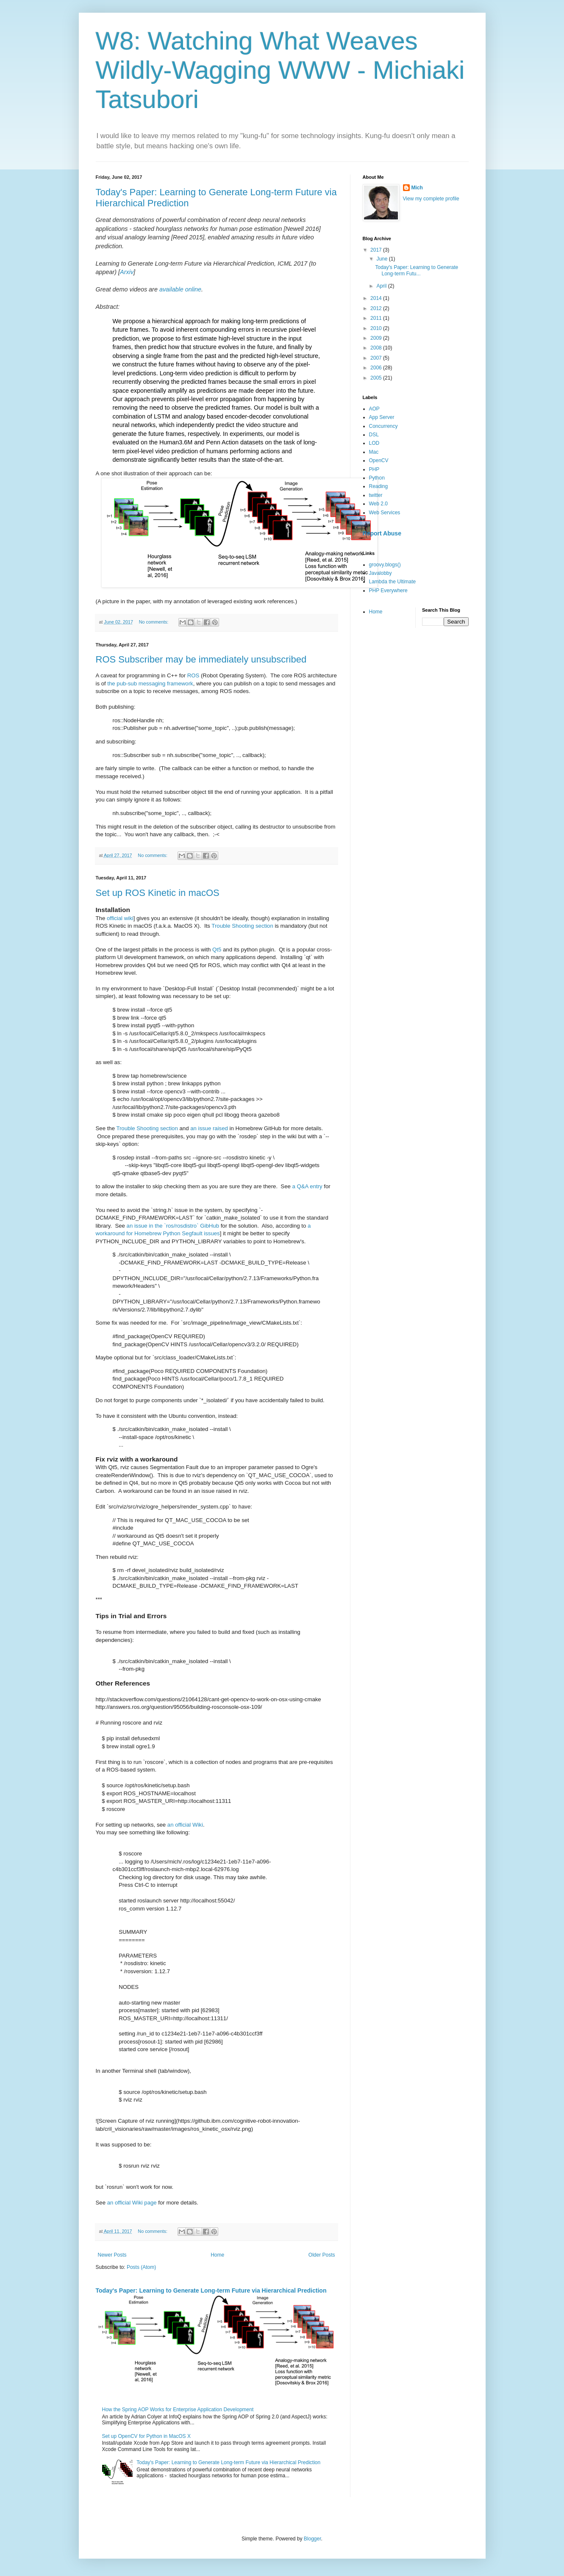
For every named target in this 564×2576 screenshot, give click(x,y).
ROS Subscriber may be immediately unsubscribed (201, 659)
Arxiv (126, 272)
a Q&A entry (307, 1186)
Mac (374, 452)
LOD (374, 443)
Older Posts (321, 2255)
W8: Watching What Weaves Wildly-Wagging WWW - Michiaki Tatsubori (280, 70)
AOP (374, 409)
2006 (376, 368)
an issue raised (209, 1128)
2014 (376, 298)
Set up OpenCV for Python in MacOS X (146, 2436)
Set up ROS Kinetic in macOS (157, 892)
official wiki (120, 918)
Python (377, 478)
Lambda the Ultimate (392, 582)
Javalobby (380, 573)
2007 (376, 358)
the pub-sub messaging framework (150, 683)
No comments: (154, 621)
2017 (376, 250)
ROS (193, 675)
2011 (376, 318)
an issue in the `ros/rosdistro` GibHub (173, 1226)
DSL (374, 435)
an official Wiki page (132, 2202)
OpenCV (379, 460)
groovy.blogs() (385, 565)
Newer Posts (112, 2255)
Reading (378, 486)
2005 (376, 378)
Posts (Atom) (141, 2267)
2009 (376, 338)
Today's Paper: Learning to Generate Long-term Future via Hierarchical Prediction (211, 2290)
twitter (376, 495)
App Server (382, 417)
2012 (376, 308)
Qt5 (216, 949)
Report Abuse (382, 533)
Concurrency (383, 426)
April (382, 286)
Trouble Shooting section (242, 926)
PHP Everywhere (388, 590)
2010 (376, 328)
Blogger (312, 2539)
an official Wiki (185, 1825)
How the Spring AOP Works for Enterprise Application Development (178, 2409)
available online (180, 289)
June (382, 259)
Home (217, 2255)
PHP (374, 469)
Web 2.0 (378, 504)
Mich (417, 188)
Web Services (384, 513)
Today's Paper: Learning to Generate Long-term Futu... (416, 270)
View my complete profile (431, 199)
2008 (376, 348)
